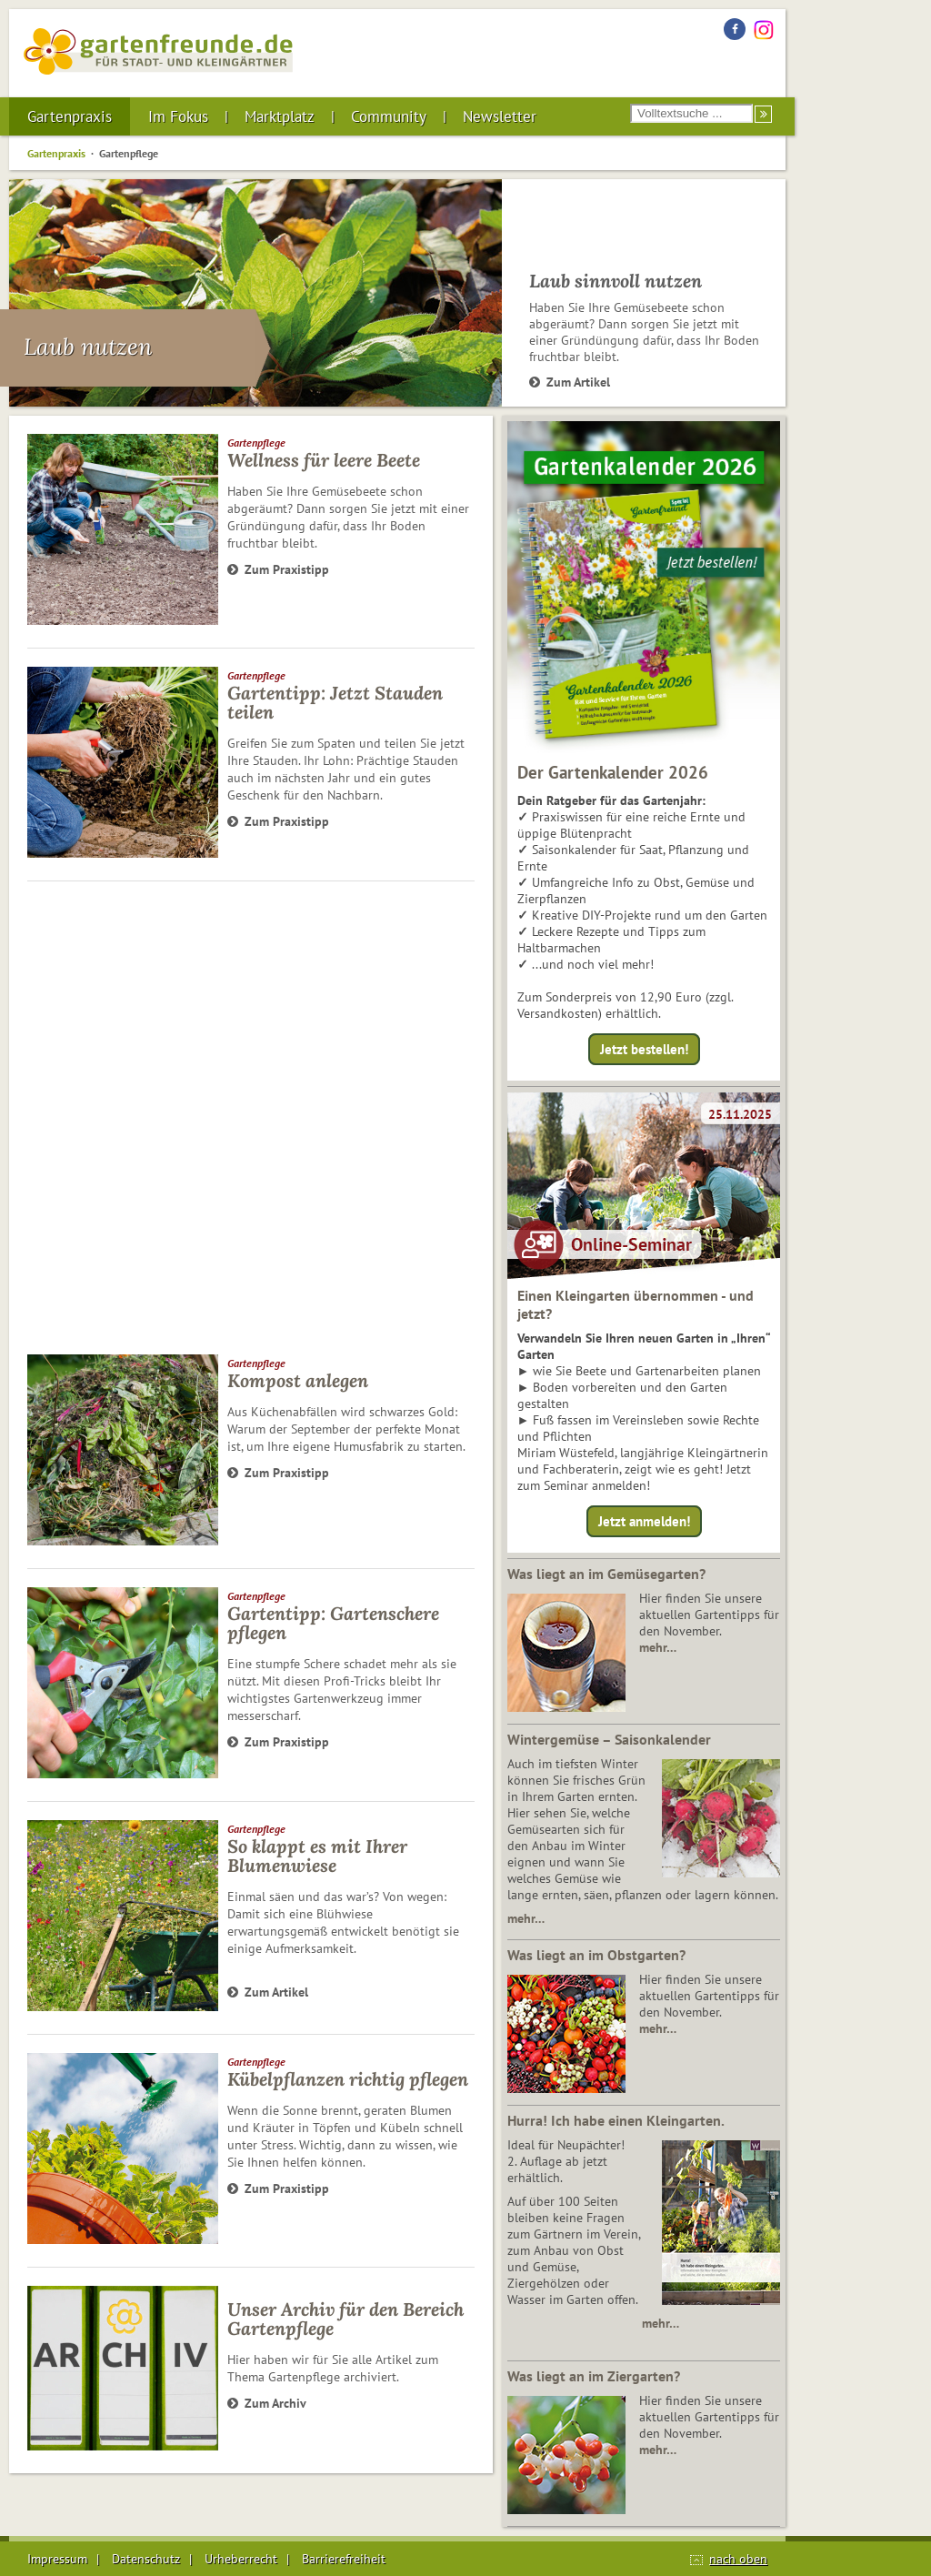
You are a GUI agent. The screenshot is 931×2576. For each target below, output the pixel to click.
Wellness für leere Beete (323, 459)
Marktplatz (280, 116)
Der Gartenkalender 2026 (612, 772)
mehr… (657, 1647)
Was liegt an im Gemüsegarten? (606, 1574)
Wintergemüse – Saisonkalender (609, 1739)
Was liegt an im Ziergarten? (593, 2376)
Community (388, 116)
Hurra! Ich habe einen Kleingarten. (616, 2120)
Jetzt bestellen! (644, 1049)
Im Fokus (178, 116)
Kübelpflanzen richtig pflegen (347, 2079)
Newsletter (499, 116)
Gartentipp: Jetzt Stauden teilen (335, 702)
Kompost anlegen (297, 1380)
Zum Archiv (266, 2403)
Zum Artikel (569, 382)
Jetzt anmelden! (644, 1521)
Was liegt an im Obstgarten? (596, 1955)
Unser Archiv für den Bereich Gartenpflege (345, 2319)
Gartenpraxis (69, 116)
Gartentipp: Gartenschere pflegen (333, 1623)
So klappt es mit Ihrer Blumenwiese (317, 1856)
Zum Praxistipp (278, 569)
